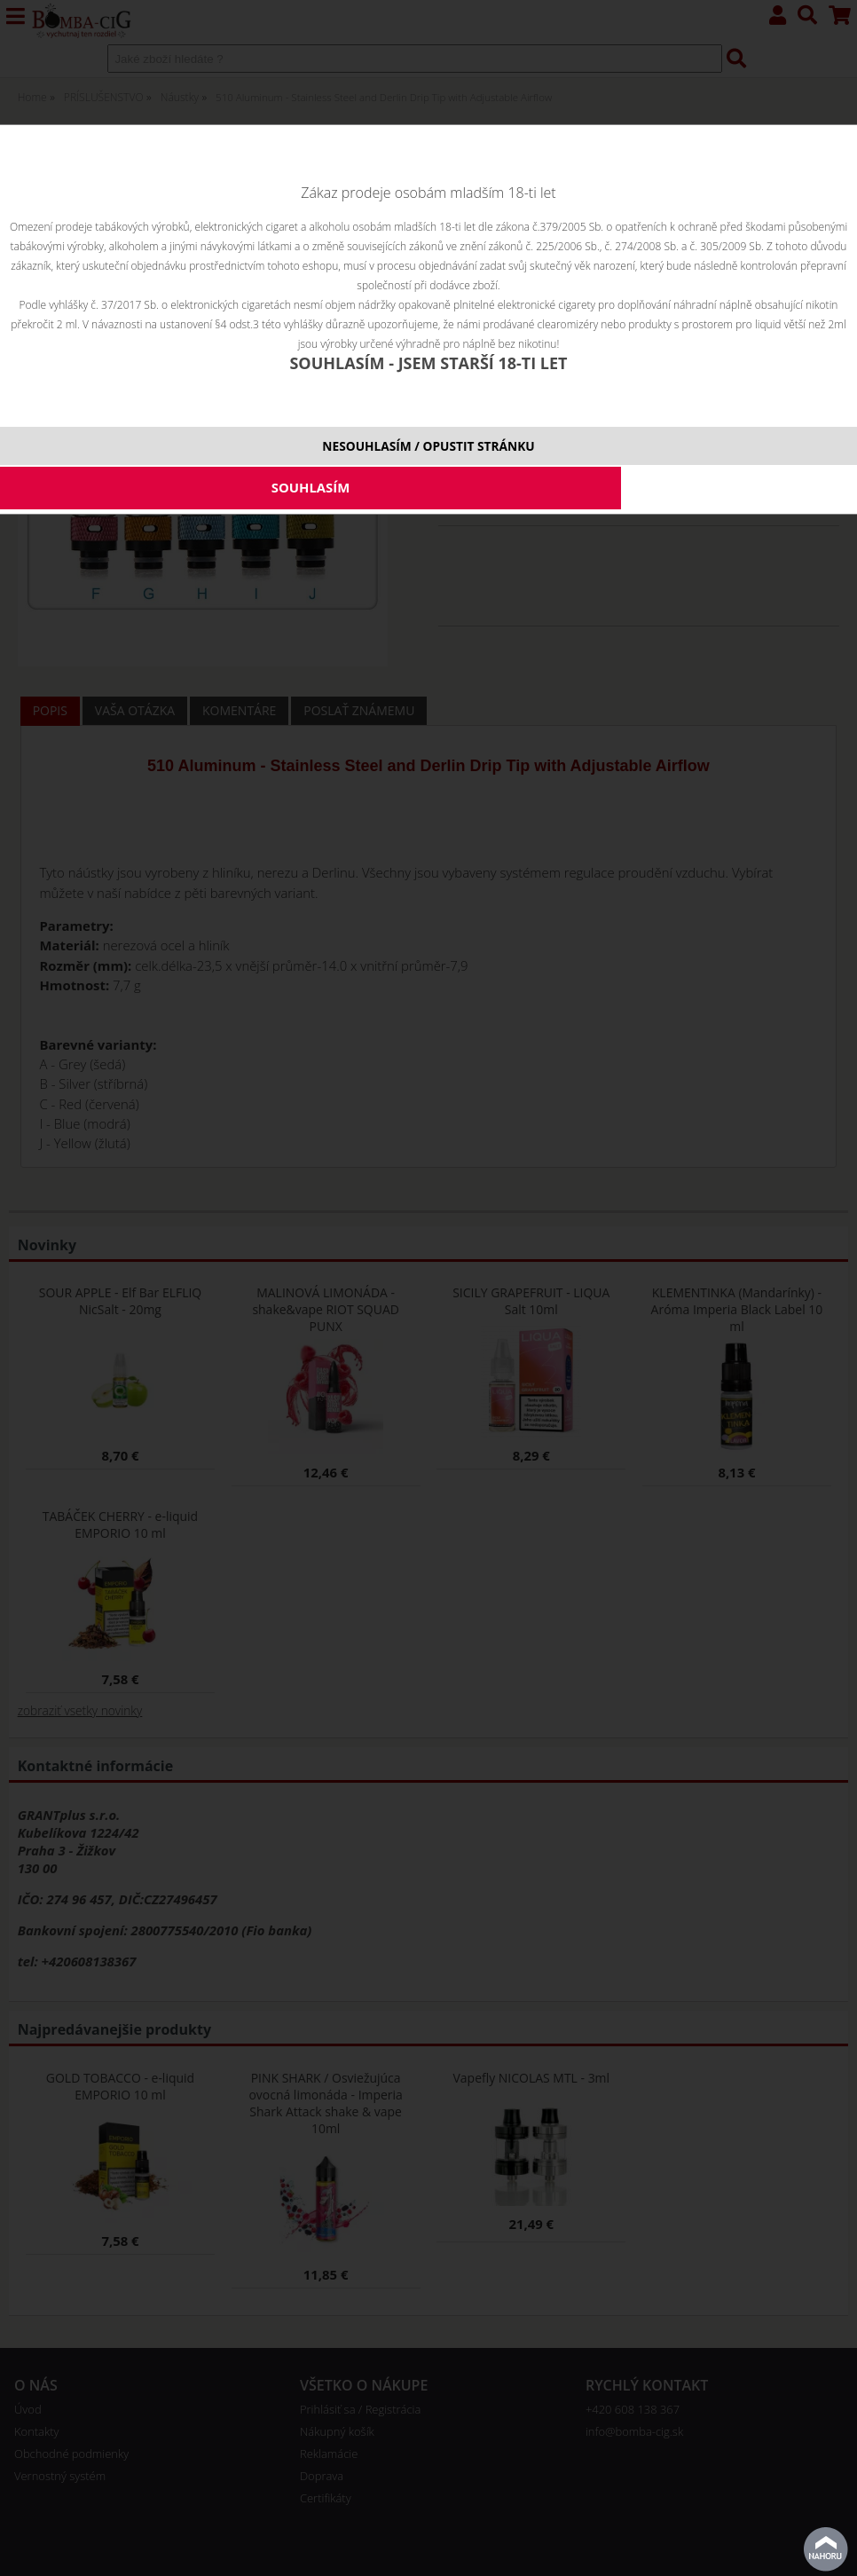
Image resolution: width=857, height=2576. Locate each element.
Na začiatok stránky (826, 2549)
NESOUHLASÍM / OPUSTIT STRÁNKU (428, 445)
